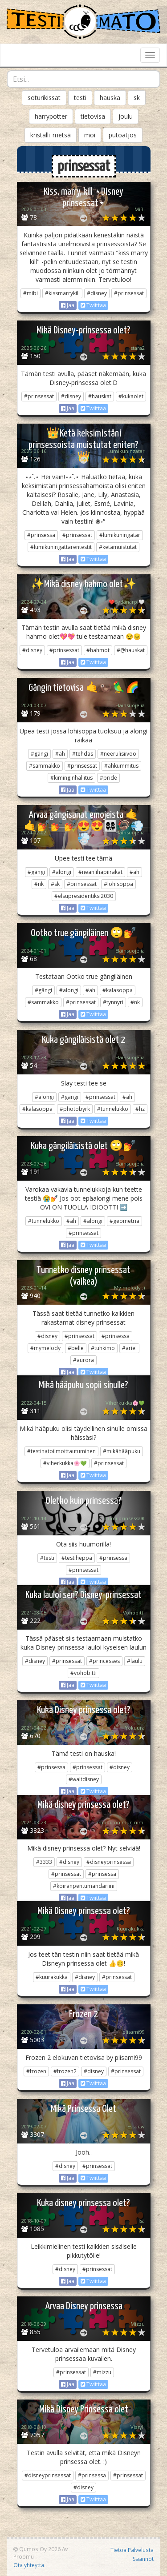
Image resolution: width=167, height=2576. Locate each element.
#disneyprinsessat (47, 2475)
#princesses (104, 1661)
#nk (39, 884)
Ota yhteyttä (28, 2564)
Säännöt (143, 2558)
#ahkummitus (121, 765)
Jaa (67, 305)
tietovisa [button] (93, 116)
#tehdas (82, 753)
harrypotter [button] (51, 116)
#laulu (135, 1661)
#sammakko (44, 765)
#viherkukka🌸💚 (65, 1463)
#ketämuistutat (118, 547)
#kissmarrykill (62, 293)
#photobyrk (75, 1109)
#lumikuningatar (119, 535)
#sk (55, 884)
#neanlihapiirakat (100, 872)
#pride (108, 777)
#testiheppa (76, 1558)
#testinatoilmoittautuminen (61, 1451)
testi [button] (80, 97)
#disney (97, 293)
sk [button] (137, 97)
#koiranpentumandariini (83, 1886)
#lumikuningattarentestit (61, 547)
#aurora (83, 1360)
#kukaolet (130, 396)
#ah (60, 753)
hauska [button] (110, 97)
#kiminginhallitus (71, 777)
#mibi (30, 293)
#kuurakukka (52, 1977)
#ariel (129, 1348)
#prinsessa (41, 535)
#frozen (36, 2071)
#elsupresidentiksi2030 (83, 896)
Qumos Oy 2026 (37, 2548)
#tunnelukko (112, 1109)
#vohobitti (83, 1673)
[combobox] (83, 79)
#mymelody (45, 1348)
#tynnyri (113, 1002)
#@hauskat (131, 650)
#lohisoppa (118, 884)
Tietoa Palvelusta (132, 2549)
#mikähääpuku (121, 1451)
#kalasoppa (117, 990)
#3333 (44, 1862)
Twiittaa (93, 305)
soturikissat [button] (44, 97)
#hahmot (98, 650)
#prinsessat (129, 293)
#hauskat (99, 396)
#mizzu (102, 2372)
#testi (47, 1558)
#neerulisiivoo (118, 753)
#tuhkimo (103, 1348)
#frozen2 (65, 2071)
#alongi (61, 872)
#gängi (39, 753)
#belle (76, 1348)
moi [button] (89, 135)
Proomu (23, 2556)
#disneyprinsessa (108, 1862)
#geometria (124, 1221)
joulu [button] (125, 116)
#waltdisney (84, 1779)
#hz (140, 1109)
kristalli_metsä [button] (50, 135)
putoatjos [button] (123, 135)
